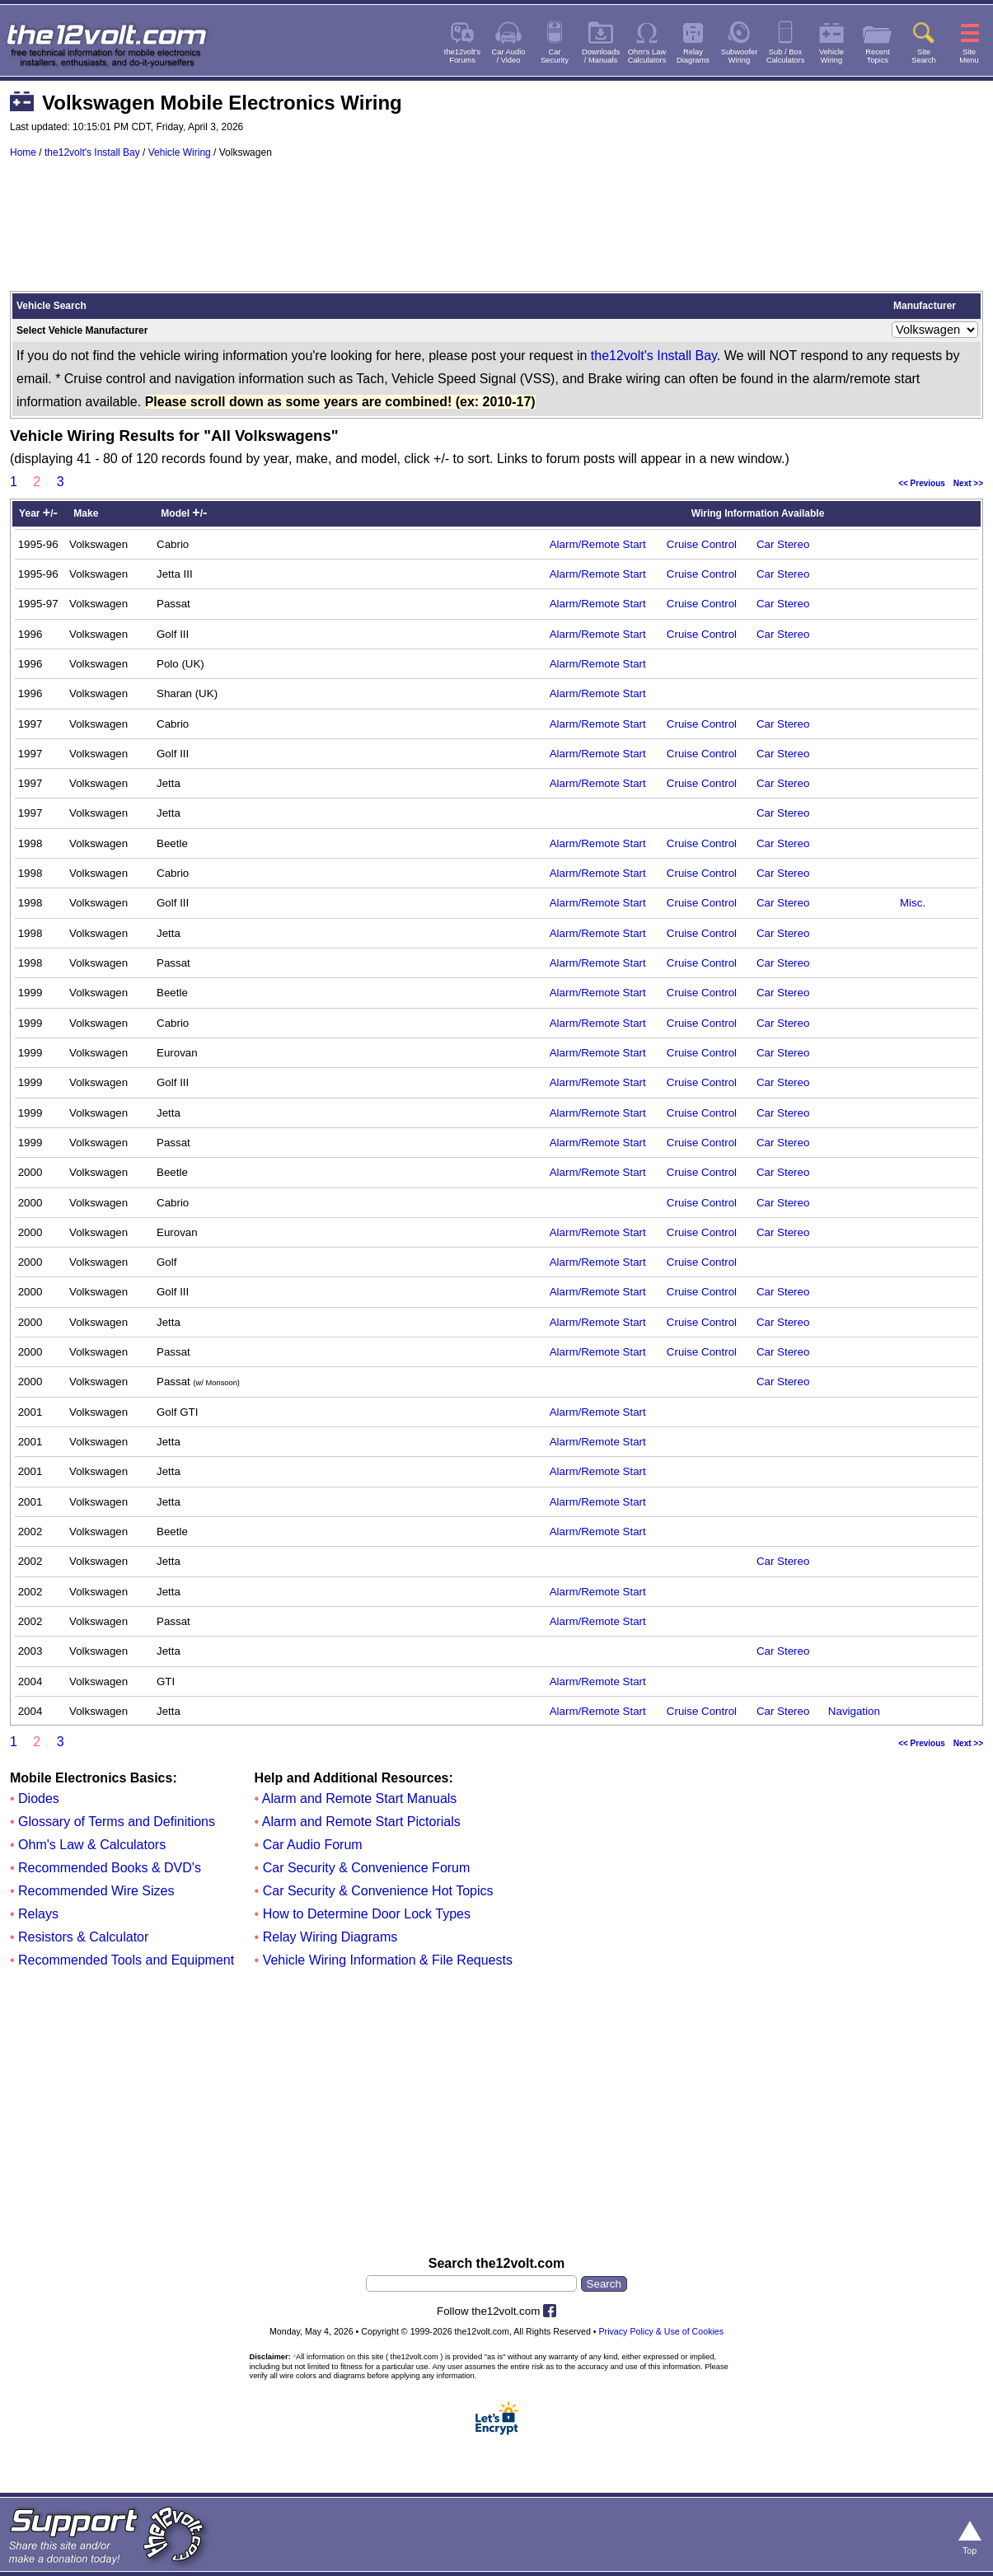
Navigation (854, 1711)
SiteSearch (923, 56)
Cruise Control (702, 544)
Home (23, 152)
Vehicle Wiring (179, 152)
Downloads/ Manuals (601, 56)
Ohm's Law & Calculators (92, 1845)
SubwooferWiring (739, 56)
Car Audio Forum (313, 1845)
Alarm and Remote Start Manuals (359, 1798)
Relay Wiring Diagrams (330, 1937)
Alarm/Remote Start (598, 544)
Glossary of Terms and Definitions (116, 1822)
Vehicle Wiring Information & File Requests (388, 1960)
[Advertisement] (496, 232)
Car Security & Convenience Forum (367, 1868)
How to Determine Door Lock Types (367, 1914)
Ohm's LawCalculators (647, 56)
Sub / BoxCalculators (785, 56)
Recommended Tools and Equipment (126, 1960)
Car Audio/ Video (509, 56)
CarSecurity (555, 56)
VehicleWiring (831, 56)
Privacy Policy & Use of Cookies (661, 2331)
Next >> (968, 483)
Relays (38, 1914)
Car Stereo (782, 544)
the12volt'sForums (462, 56)
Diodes (38, 1798)
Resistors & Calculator (83, 1937)
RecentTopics (877, 56)
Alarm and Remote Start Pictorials (361, 1822)
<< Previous (921, 483)
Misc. (912, 903)
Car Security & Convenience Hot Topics (378, 1891)
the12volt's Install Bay (92, 152)
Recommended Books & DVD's (109, 1868)
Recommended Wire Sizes (96, 1891)
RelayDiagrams (693, 56)
